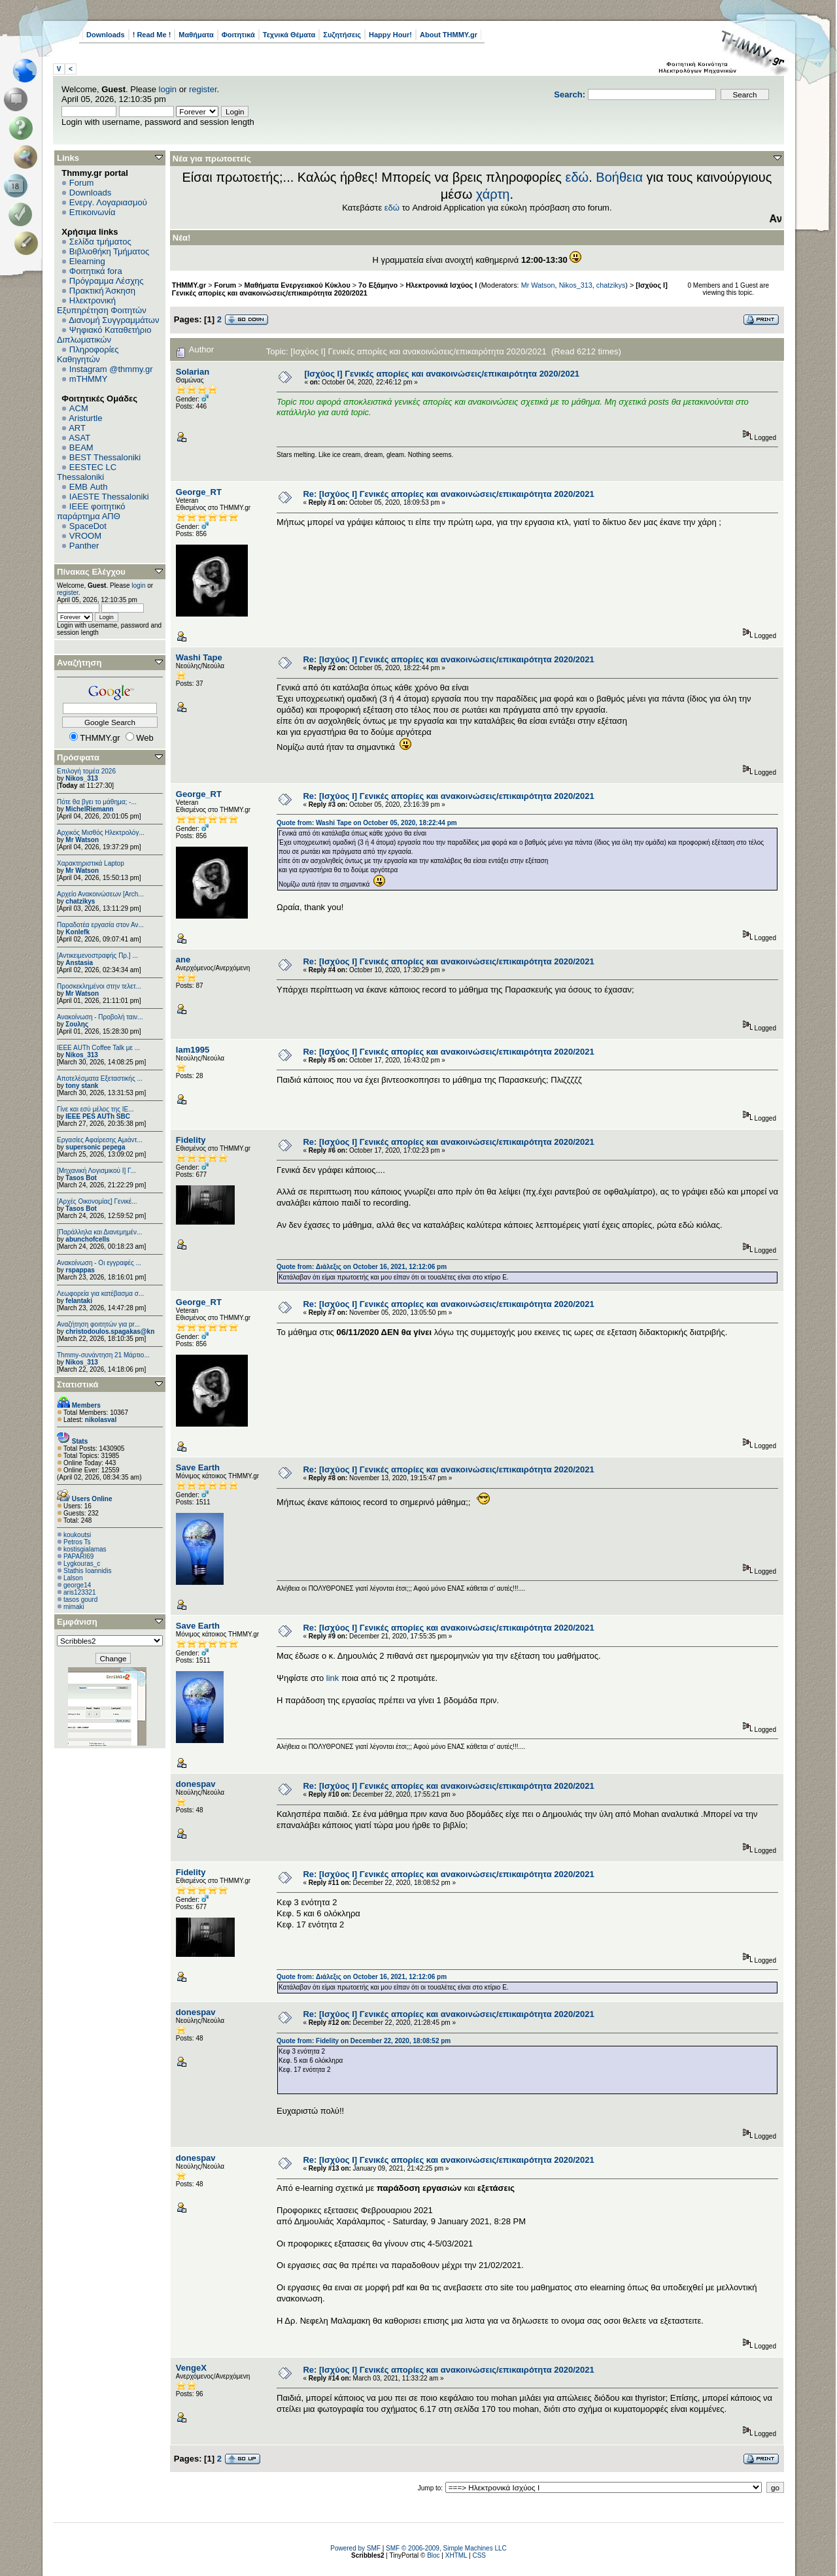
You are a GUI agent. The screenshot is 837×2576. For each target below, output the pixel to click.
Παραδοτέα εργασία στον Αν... (100, 924)
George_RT (199, 492)
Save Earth (198, 1467)
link (332, 1678)
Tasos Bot (81, 1177)
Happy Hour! (390, 35)
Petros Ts (77, 1542)
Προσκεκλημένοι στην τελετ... (99, 986)
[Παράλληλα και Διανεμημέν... (99, 1232)
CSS (479, 2555)
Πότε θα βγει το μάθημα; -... (97, 801)
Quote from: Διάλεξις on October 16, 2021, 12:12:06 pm (362, 1266)
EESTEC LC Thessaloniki (86, 472)
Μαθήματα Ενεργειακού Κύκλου (297, 285)
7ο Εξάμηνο (378, 285)
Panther (84, 546)
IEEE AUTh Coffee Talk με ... (98, 1047)
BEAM (81, 447)
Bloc (433, 2555)
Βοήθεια (619, 177)
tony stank (81, 1085)
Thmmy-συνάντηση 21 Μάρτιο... (103, 1355)
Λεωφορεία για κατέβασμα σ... (100, 1293)
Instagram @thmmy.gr (111, 369)
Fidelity (191, 1140)
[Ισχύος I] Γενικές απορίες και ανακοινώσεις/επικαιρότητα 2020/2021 (441, 374)
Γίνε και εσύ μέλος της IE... (95, 1109)
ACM (78, 408)
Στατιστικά (78, 1384)
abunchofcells (87, 1239)
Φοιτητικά (238, 35)
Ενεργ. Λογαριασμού (108, 202)
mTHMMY (88, 379)
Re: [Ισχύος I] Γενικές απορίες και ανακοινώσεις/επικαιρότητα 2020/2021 (448, 494)
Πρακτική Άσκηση (102, 291)
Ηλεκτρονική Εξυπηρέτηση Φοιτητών (101, 305)
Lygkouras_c (81, 1563)
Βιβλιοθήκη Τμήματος (109, 251)
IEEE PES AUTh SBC (97, 1116)
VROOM (85, 536)
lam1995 (192, 1050)
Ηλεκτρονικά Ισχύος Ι (441, 285)
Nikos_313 (81, 778)
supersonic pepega (95, 1147)
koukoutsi (77, 1534)
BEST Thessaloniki (105, 457)
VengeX (191, 2368)
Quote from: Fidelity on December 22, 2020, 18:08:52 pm (364, 2040)
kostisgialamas (85, 1549)
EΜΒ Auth (88, 487)
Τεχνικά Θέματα (289, 35)
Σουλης (76, 1024)
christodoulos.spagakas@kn (109, 1331)
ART (77, 428)
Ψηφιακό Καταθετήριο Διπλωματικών (104, 335)
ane (183, 959)
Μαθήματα (196, 35)
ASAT (79, 438)
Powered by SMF (355, 2548)
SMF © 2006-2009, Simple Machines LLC (446, 2548)
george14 (77, 1585)
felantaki (78, 1300)
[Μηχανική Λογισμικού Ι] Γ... (96, 1170)
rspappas (79, 1270)
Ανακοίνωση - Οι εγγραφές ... (99, 1262)
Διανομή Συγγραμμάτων (114, 320)
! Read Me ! (152, 35)
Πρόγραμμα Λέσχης (106, 281)
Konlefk (77, 932)
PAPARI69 (78, 1556)
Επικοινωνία (92, 212)
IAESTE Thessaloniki (109, 496)
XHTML (456, 2555)
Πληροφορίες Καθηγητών (88, 354)
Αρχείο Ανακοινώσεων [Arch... (100, 894)
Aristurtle (85, 418)
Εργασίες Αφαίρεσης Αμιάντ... (100, 1140)
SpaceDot (88, 526)
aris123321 (79, 1592)
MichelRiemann (89, 809)
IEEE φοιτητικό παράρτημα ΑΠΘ (91, 511)
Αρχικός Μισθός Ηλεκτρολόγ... (101, 832)
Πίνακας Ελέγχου (91, 572)
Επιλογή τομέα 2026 (86, 771)
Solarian (192, 372)
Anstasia (79, 962)
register (203, 89)
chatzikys (80, 901)
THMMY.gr (189, 285)
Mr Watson (82, 839)
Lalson (72, 1578)
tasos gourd (80, 1599)
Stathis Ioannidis (87, 1570)
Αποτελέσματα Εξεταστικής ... (100, 1078)
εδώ (577, 177)
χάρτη (493, 194)
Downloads (105, 35)
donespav (196, 1784)
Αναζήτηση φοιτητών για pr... (98, 1324)
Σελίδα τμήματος (100, 241)
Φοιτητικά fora (95, 271)
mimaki (73, 1606)
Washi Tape (199, 657)
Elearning (87, 261)
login (168, 89)
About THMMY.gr (448, 35)
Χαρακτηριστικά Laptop (90, 863)
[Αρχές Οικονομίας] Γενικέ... (97, 1201)
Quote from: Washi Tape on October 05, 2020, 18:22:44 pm (367, 822)
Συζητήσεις (342, 35)
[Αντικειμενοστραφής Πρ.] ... (97, 955)
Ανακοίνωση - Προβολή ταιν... (100, 1017)
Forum (81, 183)
